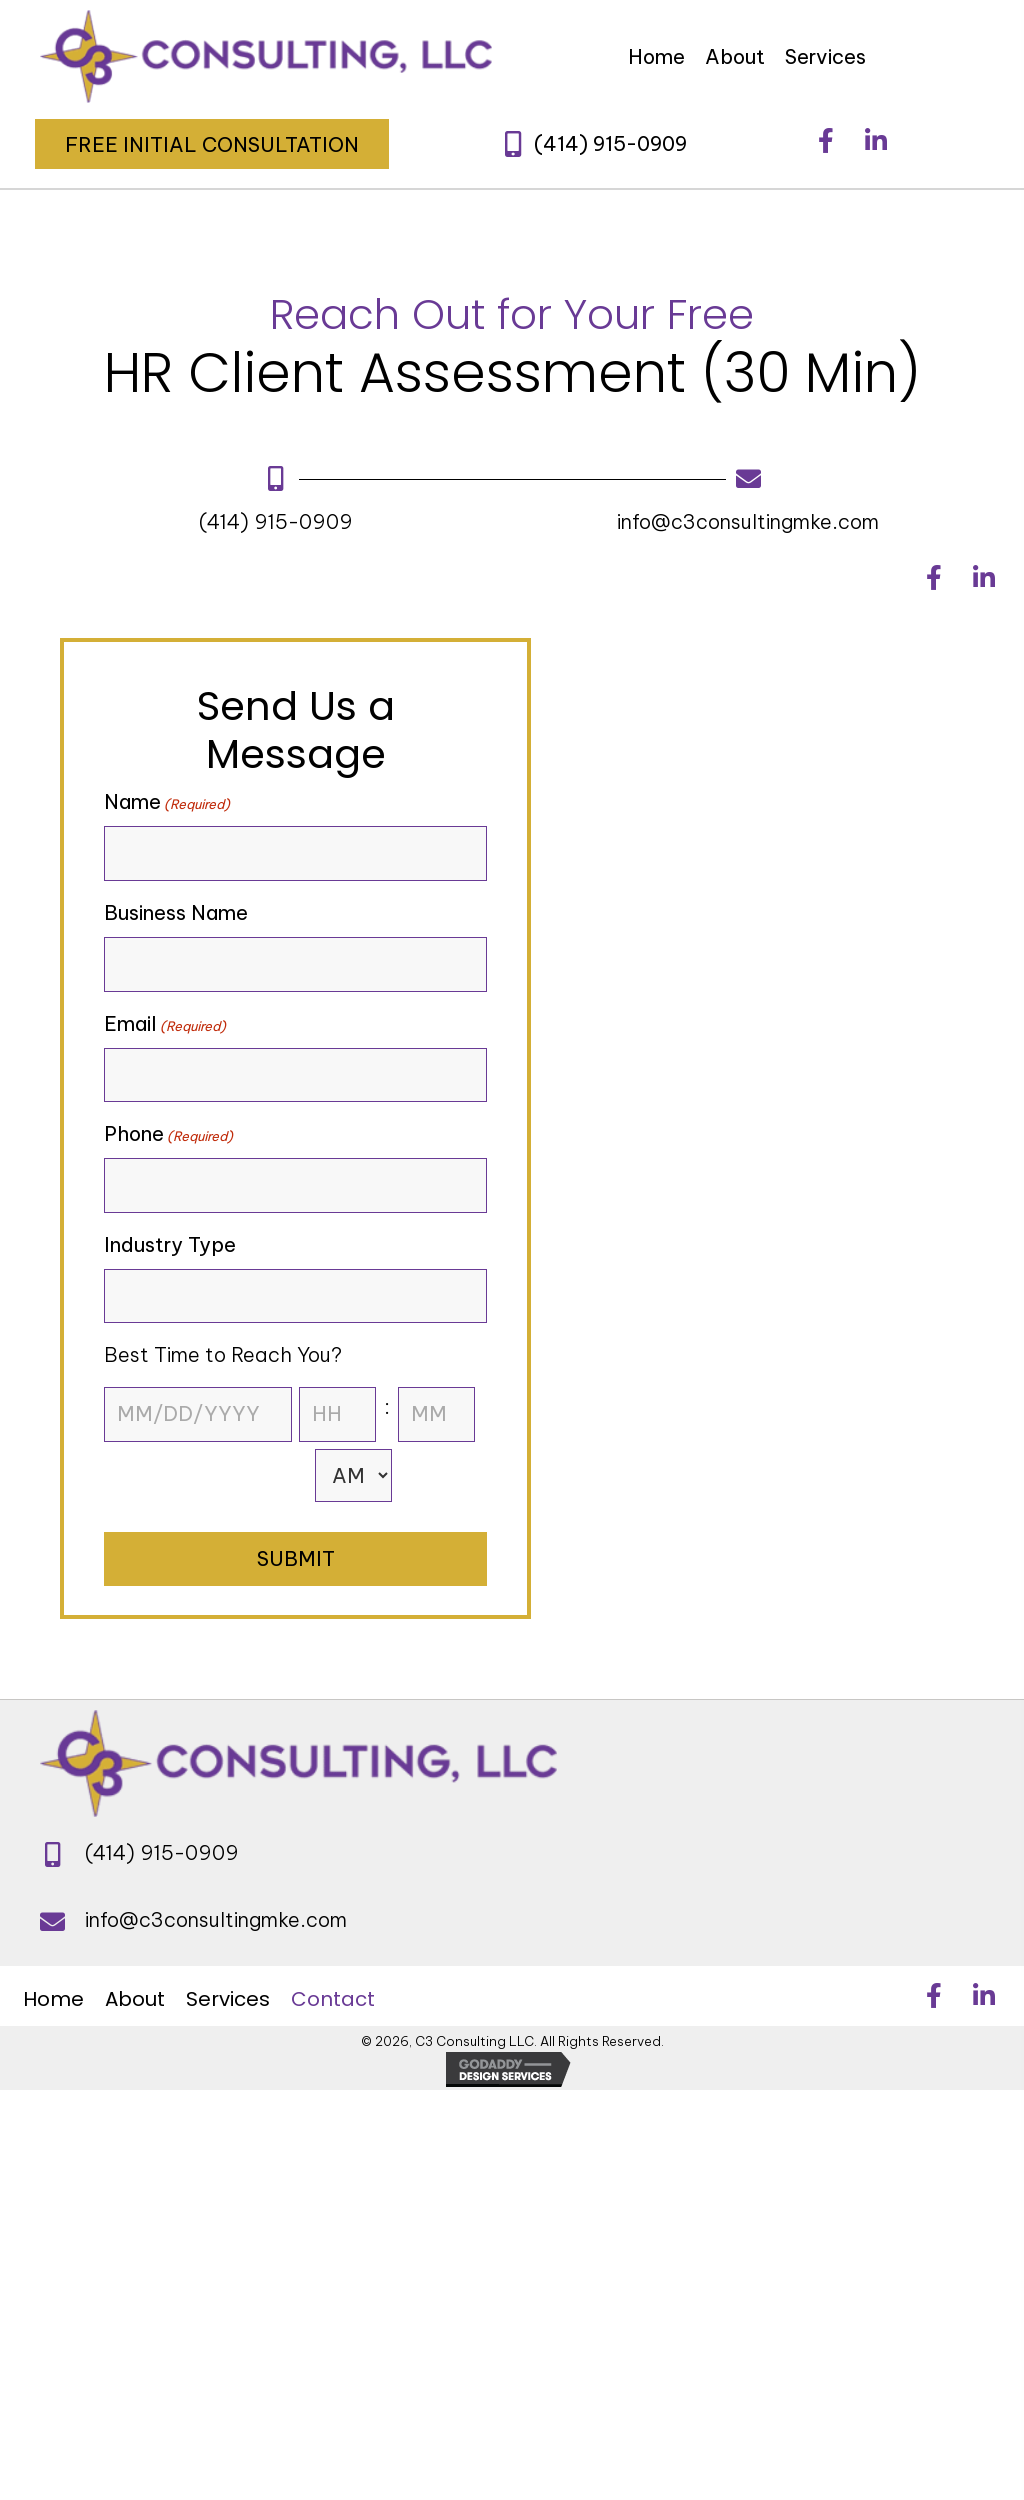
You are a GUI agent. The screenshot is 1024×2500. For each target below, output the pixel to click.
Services (228, 1999)
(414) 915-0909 (276, 521)
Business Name (176, 912)
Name (167, 802)
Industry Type (170, 1244)
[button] (212, 144)
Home (53, 1999)
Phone (168, 1134)
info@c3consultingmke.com (748, 521)
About (135, 1999)
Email (165, 1024)
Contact (333, 1999)
